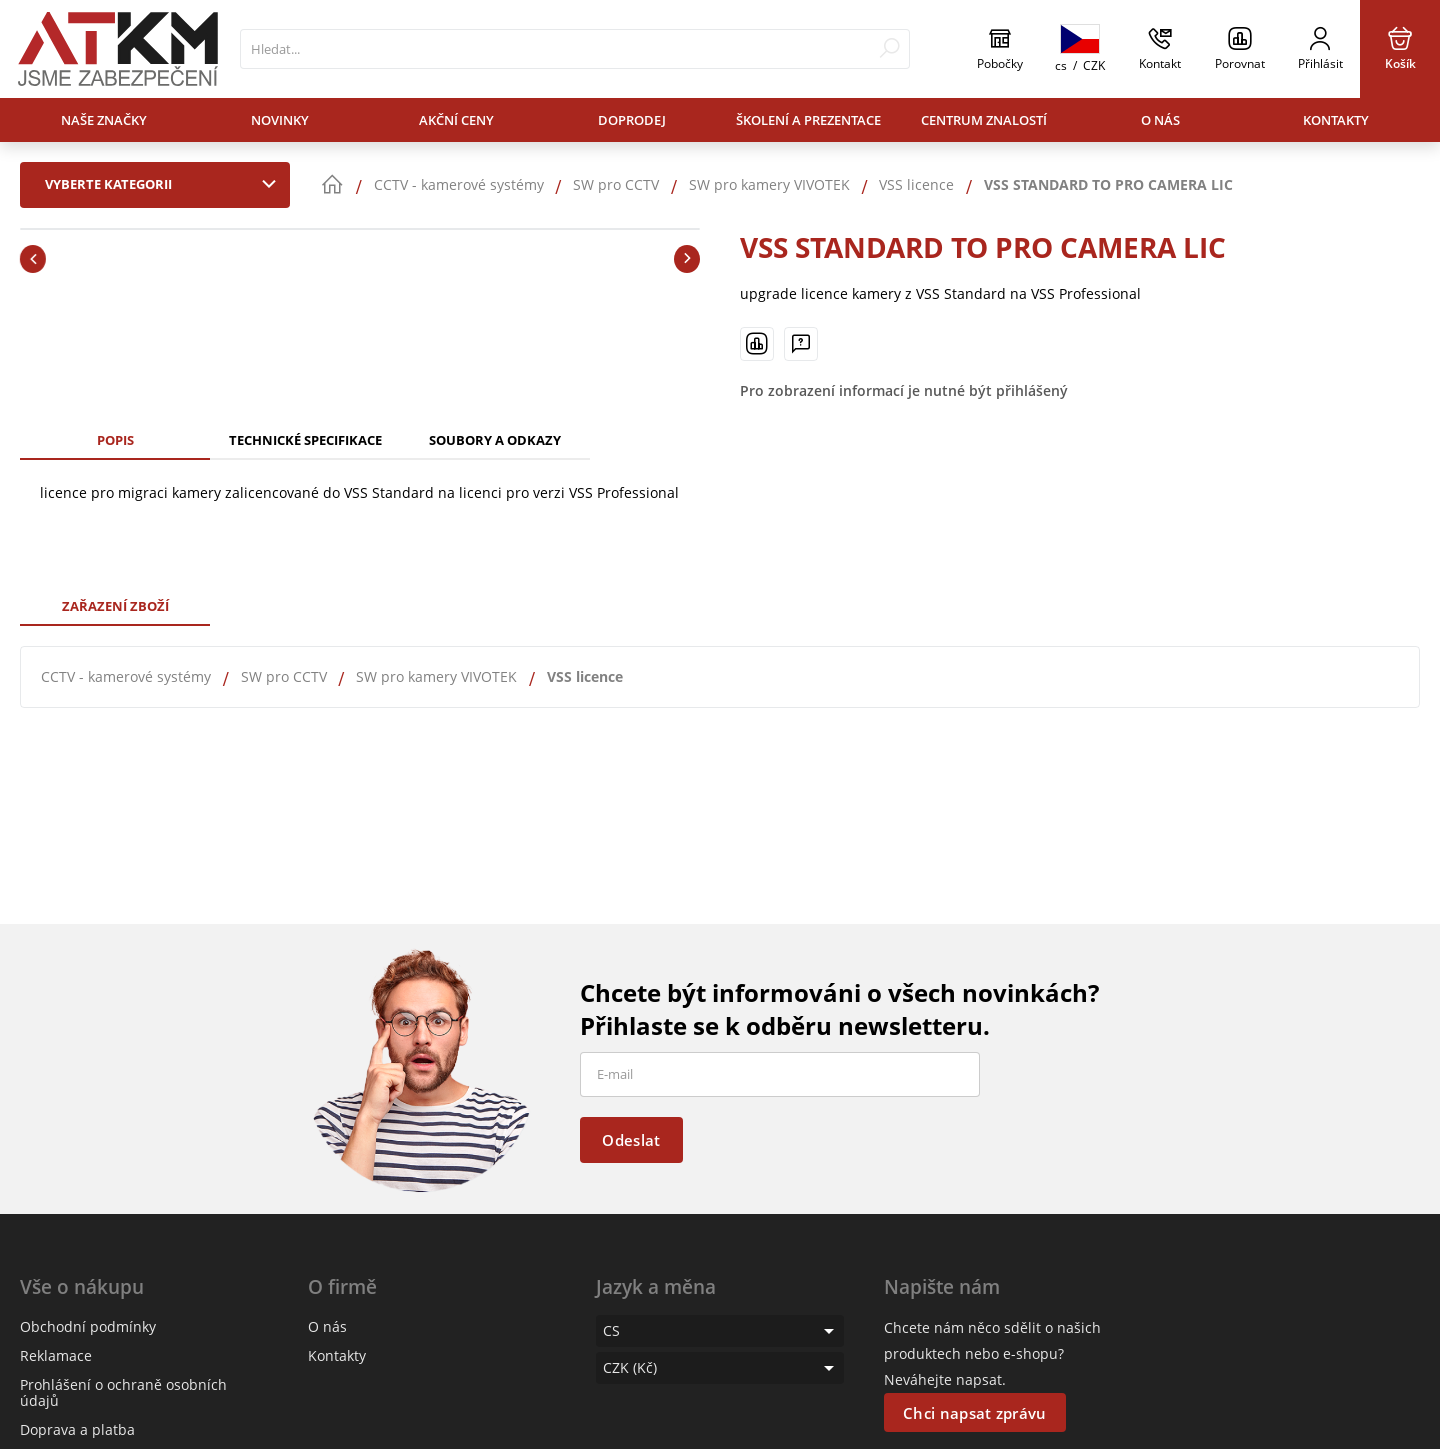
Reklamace (56, 1355)
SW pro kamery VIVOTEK (436, 676)
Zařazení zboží (115, 606)
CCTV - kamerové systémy (126, 676)
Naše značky (104, 120)
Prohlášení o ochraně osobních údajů (123, 1392)
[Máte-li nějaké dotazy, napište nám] (801, 344)
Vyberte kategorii (165, 184)
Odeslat (631, 1140)
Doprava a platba (77, 1429)
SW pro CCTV (284, 676)
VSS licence (585, 676)
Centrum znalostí (984, 120)
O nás (1160, 120)
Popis (115, 440)
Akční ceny (456, 120)
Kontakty (1336, 120)
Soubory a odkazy (495, 440)
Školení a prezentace (808, 120)
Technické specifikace (305, 440)
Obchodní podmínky (88, 1326)
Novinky (280, 120)
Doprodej (632, 120)
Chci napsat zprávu (974, 1413)
